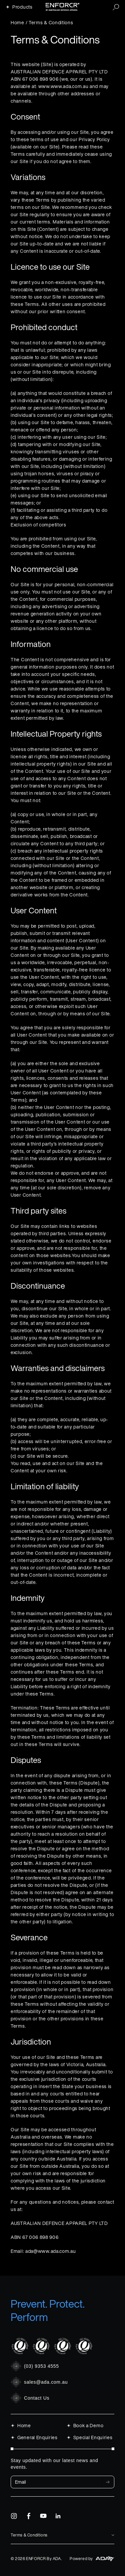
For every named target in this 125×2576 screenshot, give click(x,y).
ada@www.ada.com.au (50, 2251)
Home (17, 22)
